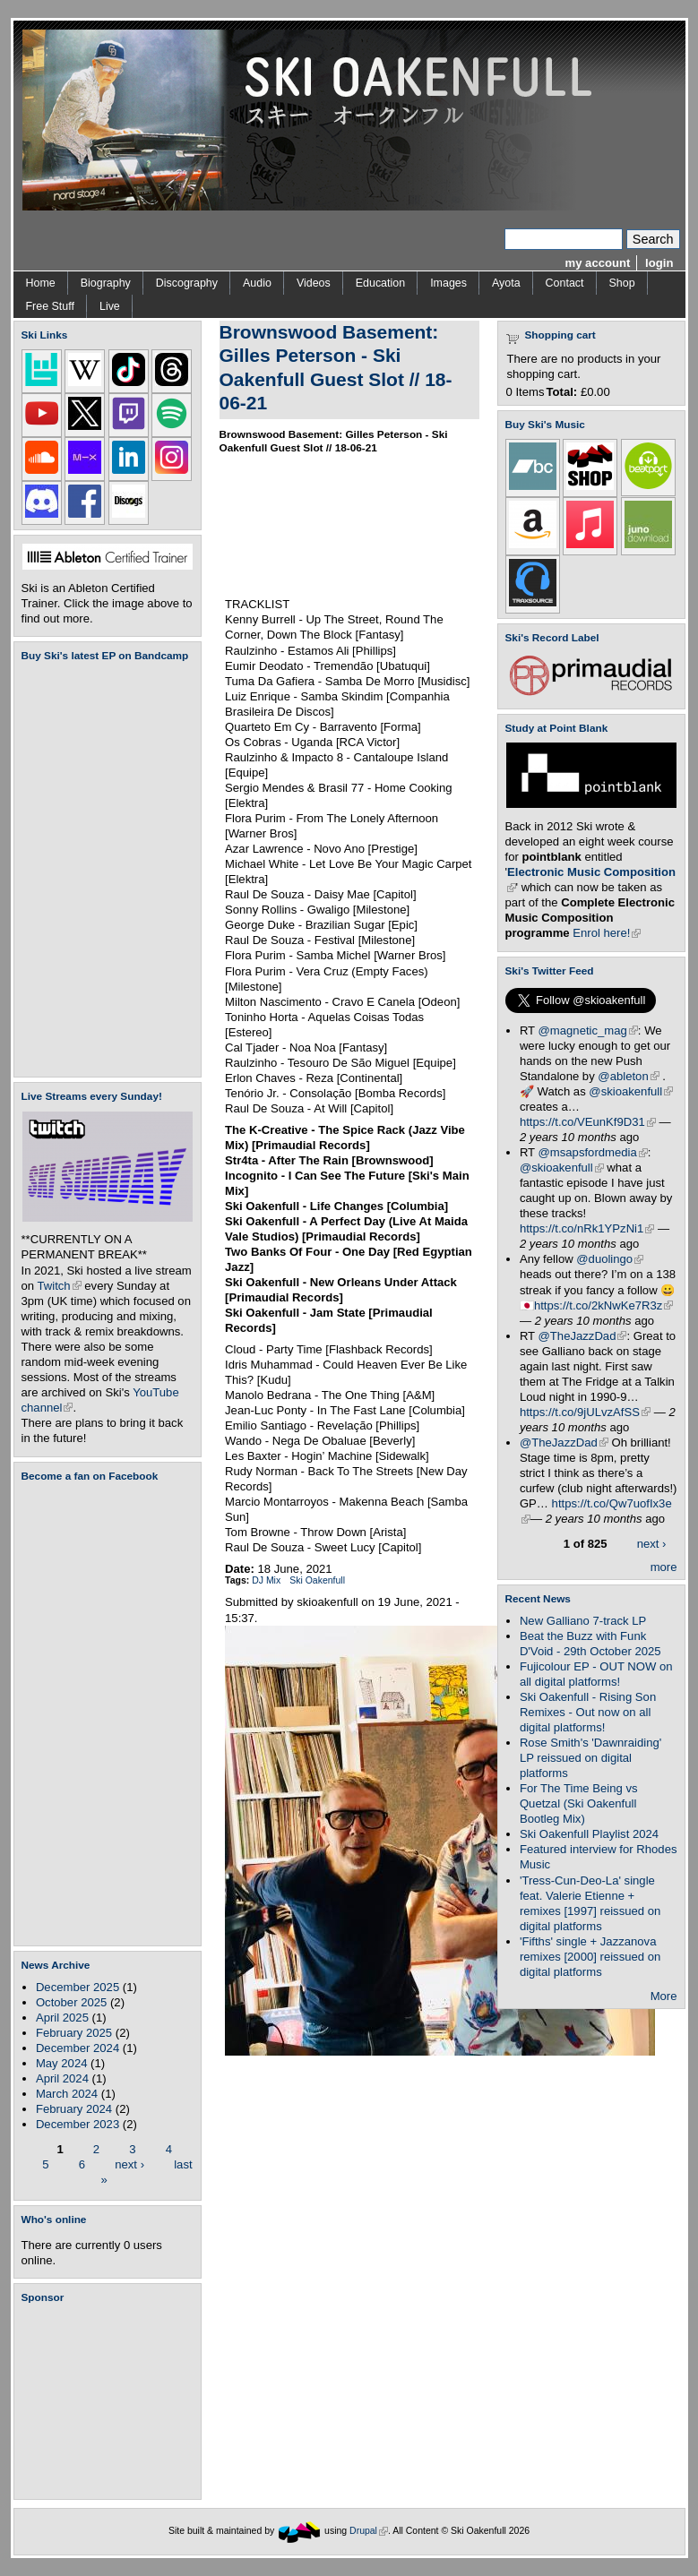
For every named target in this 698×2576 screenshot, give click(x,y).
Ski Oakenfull (317, 1580)
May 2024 (62, 2063)
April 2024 (62, 2078)
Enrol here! (607, 933)
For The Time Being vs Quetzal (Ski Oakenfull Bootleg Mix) (579, 1803)
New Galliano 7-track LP (583, 1620)
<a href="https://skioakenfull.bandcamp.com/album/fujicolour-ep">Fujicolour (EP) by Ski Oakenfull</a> (102, 869)
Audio (257, 283)
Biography (106, 283)
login (659, 263)
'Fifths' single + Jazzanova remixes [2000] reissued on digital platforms (590, 1957)
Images (448, 283)
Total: (562, 392)
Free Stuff (50, 306)
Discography (187, 283)
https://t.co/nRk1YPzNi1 (587, 1228)
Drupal (368, 2531)
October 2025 (71, 2002)
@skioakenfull (631, 1091)
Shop (622, 283)
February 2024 (74, 2109)
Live (109, 306)
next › (129, 2163)
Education (380, 283)
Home (41, 283)
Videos (314, 283)
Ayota (506, 283)
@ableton (628, 1076)
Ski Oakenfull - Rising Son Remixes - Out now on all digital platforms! (588, 1712)
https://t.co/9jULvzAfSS (585, 1412)
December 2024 (77, 2048)
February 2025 (74, 2032)
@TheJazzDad (583, 1336)
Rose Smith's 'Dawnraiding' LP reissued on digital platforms (590, 1758)
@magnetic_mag (588, 1030)
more (664, 1567)
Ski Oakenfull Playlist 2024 (589, 1834)
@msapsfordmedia (593, 1152)
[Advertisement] (111, 2401)
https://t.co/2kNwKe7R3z (604, 1305)
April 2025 (62, 2017)
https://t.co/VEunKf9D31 (588, 1122)
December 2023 (77, 2124)
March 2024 (67, 2093)
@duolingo (609, 1259)
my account (598, 263)
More (664, 1996)
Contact (565, 283)
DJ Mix (266, 1580)
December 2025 (77, 1987)
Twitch (60, 1285)
